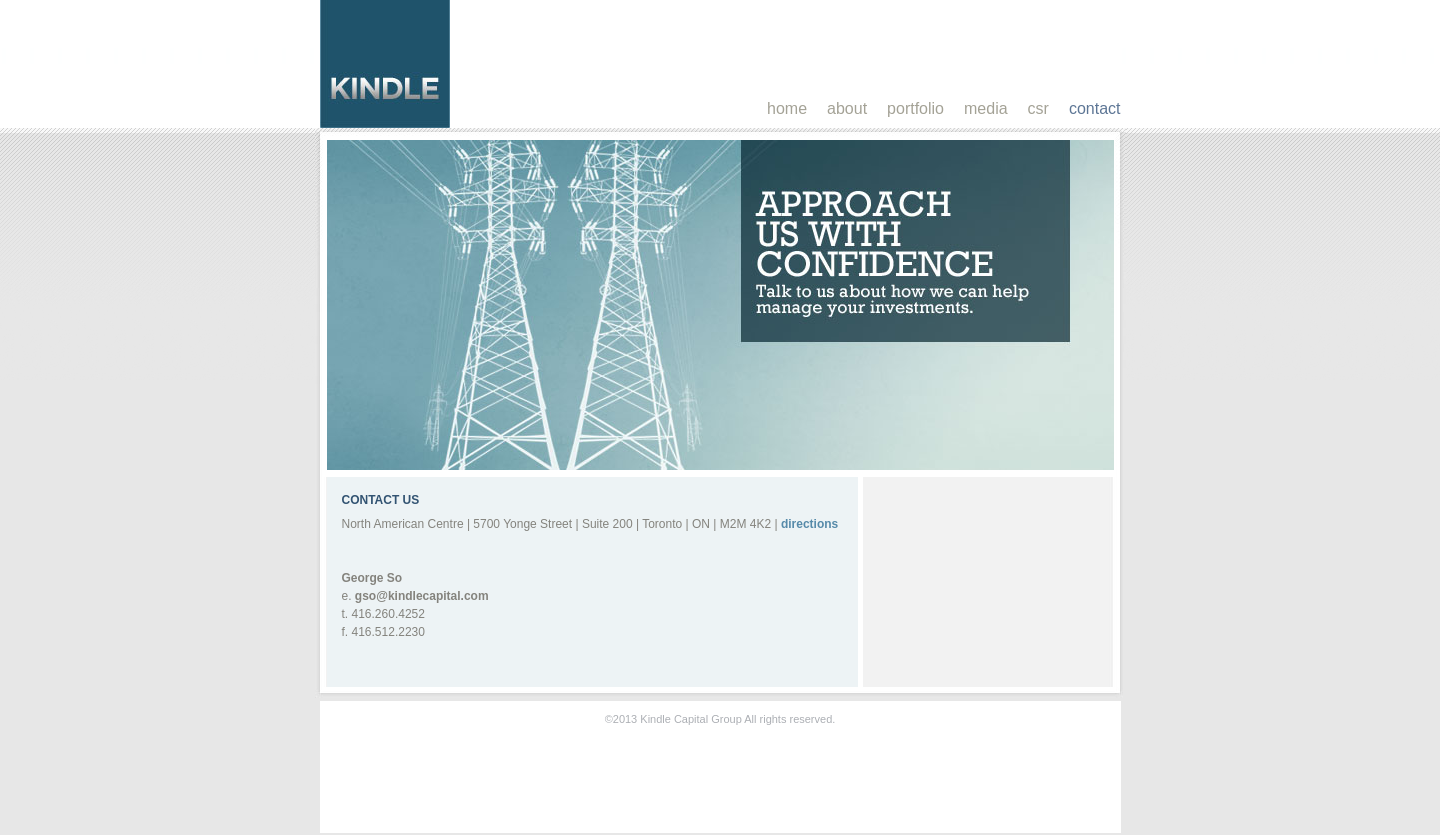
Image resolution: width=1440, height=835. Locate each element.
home (787, 108)
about (847, 108)
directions (809, 524)
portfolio (915, 108)
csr (1038, 108)
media (986, 108)
